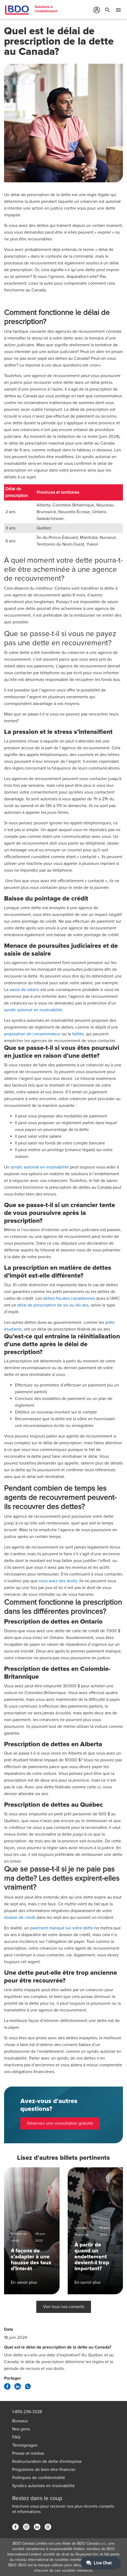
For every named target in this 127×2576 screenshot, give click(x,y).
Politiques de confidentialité (38, 2477)
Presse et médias (28, 2453)
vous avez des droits (58, 1581)
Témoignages (24, 2445)
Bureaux (20, 2421)
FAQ (16, 2437)
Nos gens (21, 2429)
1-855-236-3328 (27, 2411)
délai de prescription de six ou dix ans (53, 1305)
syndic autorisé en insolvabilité (33, 1010)
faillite (78, 1034)
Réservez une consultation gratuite (60, 2123)
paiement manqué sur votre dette (61, 1928)
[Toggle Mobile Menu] (118, 11)
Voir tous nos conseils (63, 2306)
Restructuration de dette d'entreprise (47, 2461)
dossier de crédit (19, 1917)
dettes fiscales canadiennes (69, 1298)
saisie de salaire (24, 989)
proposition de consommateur (32, 1034)
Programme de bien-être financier (44, 2469)
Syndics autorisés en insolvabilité (43, 2485)
